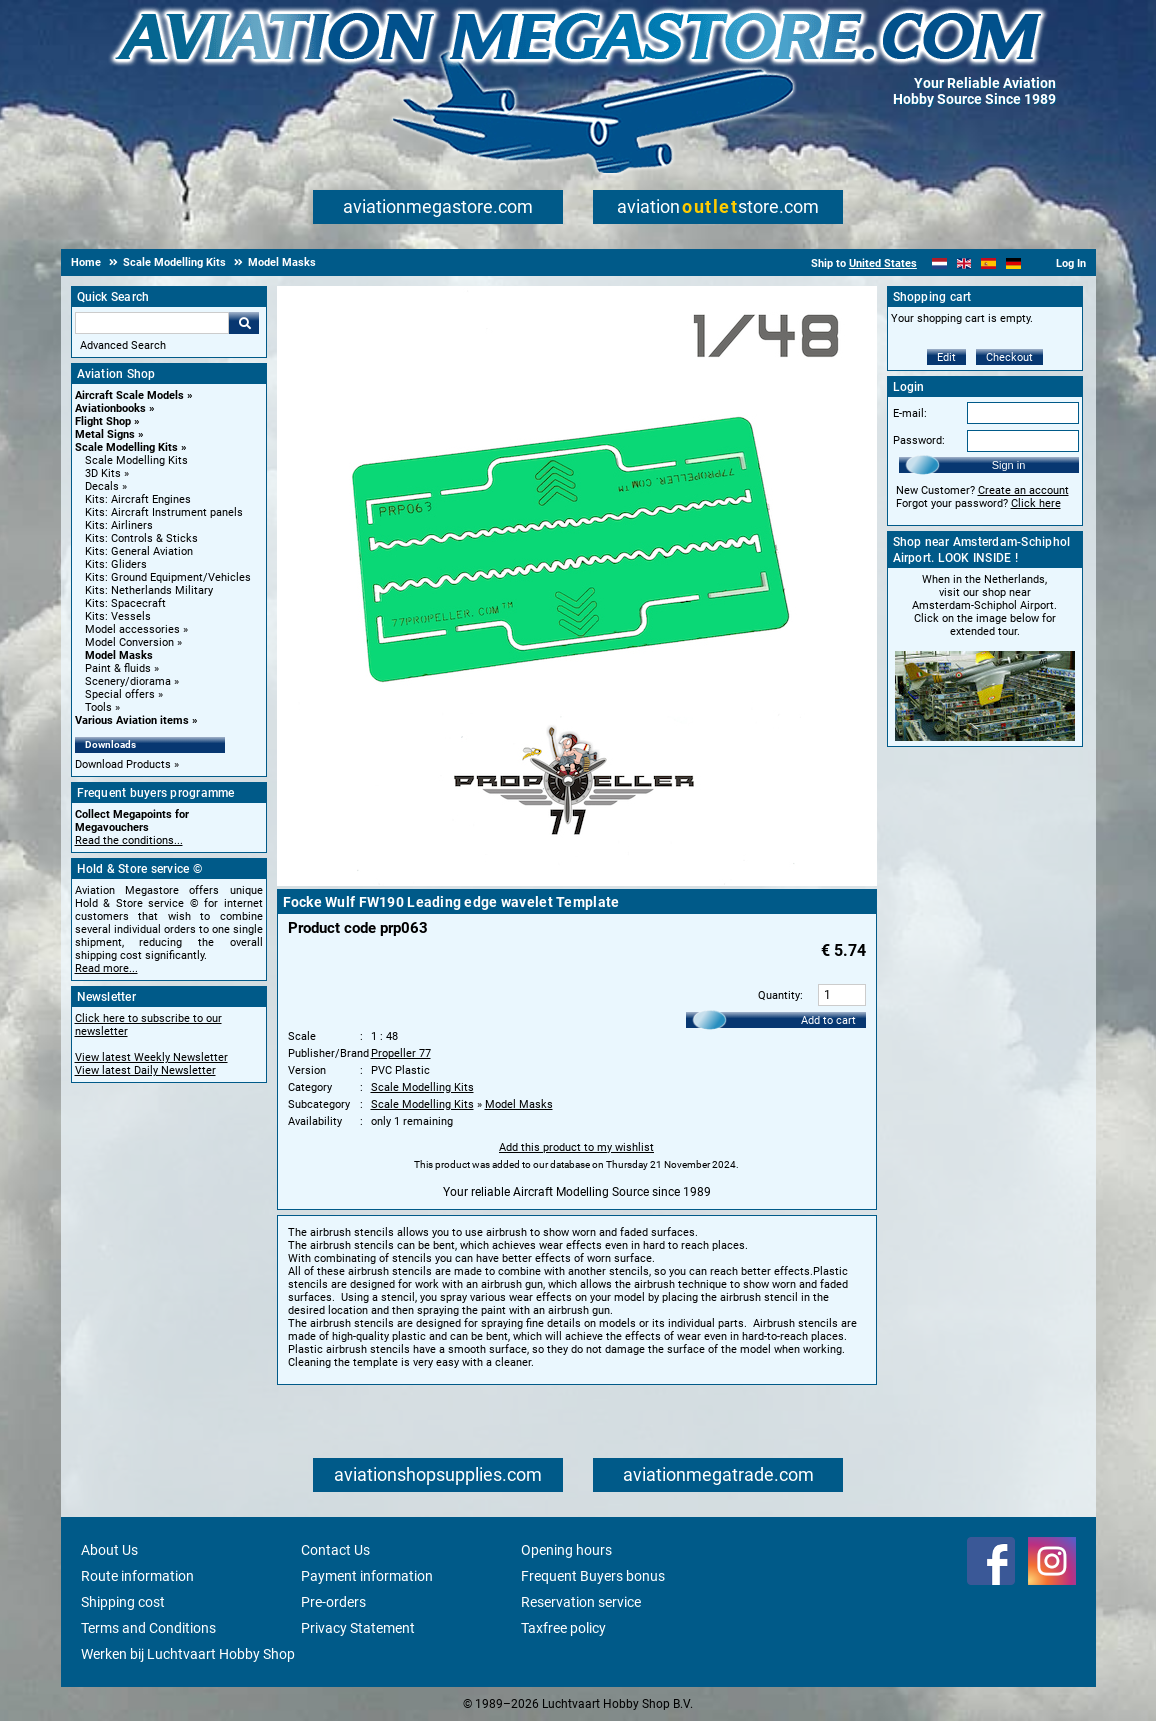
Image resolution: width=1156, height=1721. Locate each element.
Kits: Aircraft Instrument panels (164, 512)
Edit (946, 357)
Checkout (1009, 357)
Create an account (1023, 490)
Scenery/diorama (128, 681)
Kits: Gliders (116, 564)
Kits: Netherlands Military (149, 590)
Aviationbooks (110, 408)
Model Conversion (129, 642)
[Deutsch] (1013, 263)
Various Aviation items (132, 720)
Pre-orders (333, 1602)
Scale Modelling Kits (126, 447)
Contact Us (335, 1550)
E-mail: (910, 413)
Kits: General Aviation (139, 551)
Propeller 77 (401, 1053)
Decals (102, 486)
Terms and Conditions (148, 1628)
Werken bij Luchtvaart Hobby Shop (188, 1654)
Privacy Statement (358, 1628)
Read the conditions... (129, 840)
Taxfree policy (563, 1628)
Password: (919, 440)
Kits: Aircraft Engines (138, 499)
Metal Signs (105, 434)
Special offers (120, 694)
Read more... (106, 968)
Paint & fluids (118, 668)
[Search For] (152, 323)
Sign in (1009, 465)
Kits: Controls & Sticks (141, 538)
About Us (109, 1550)
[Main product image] (577, 882)
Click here (1036, 503)
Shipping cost (123, 1602)
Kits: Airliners (119, 525)
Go (244, 323)
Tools (98, 707)
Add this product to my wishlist (576, 1147)
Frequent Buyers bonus (593, 1576)
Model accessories (132, 629)
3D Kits (103, 473)
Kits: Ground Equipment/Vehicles (168, 577)
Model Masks (119, 655)
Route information (137, 1576)
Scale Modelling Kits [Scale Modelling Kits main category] (136, 460)
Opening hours (566, 1550)
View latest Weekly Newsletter (151, 1057)
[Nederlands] (939, 263)
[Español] (988, 263)
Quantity (779, 995)
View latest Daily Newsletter (145, 1070)
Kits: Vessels (118, 616)
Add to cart (828, 1020)
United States (883, 263)
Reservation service (581, 1602)
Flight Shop (103, 421)
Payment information (367, 1576)
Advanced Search (123, 345)
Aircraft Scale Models (129, 395)
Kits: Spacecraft (125, 603)
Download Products (123, 764)
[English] (964, 263)
